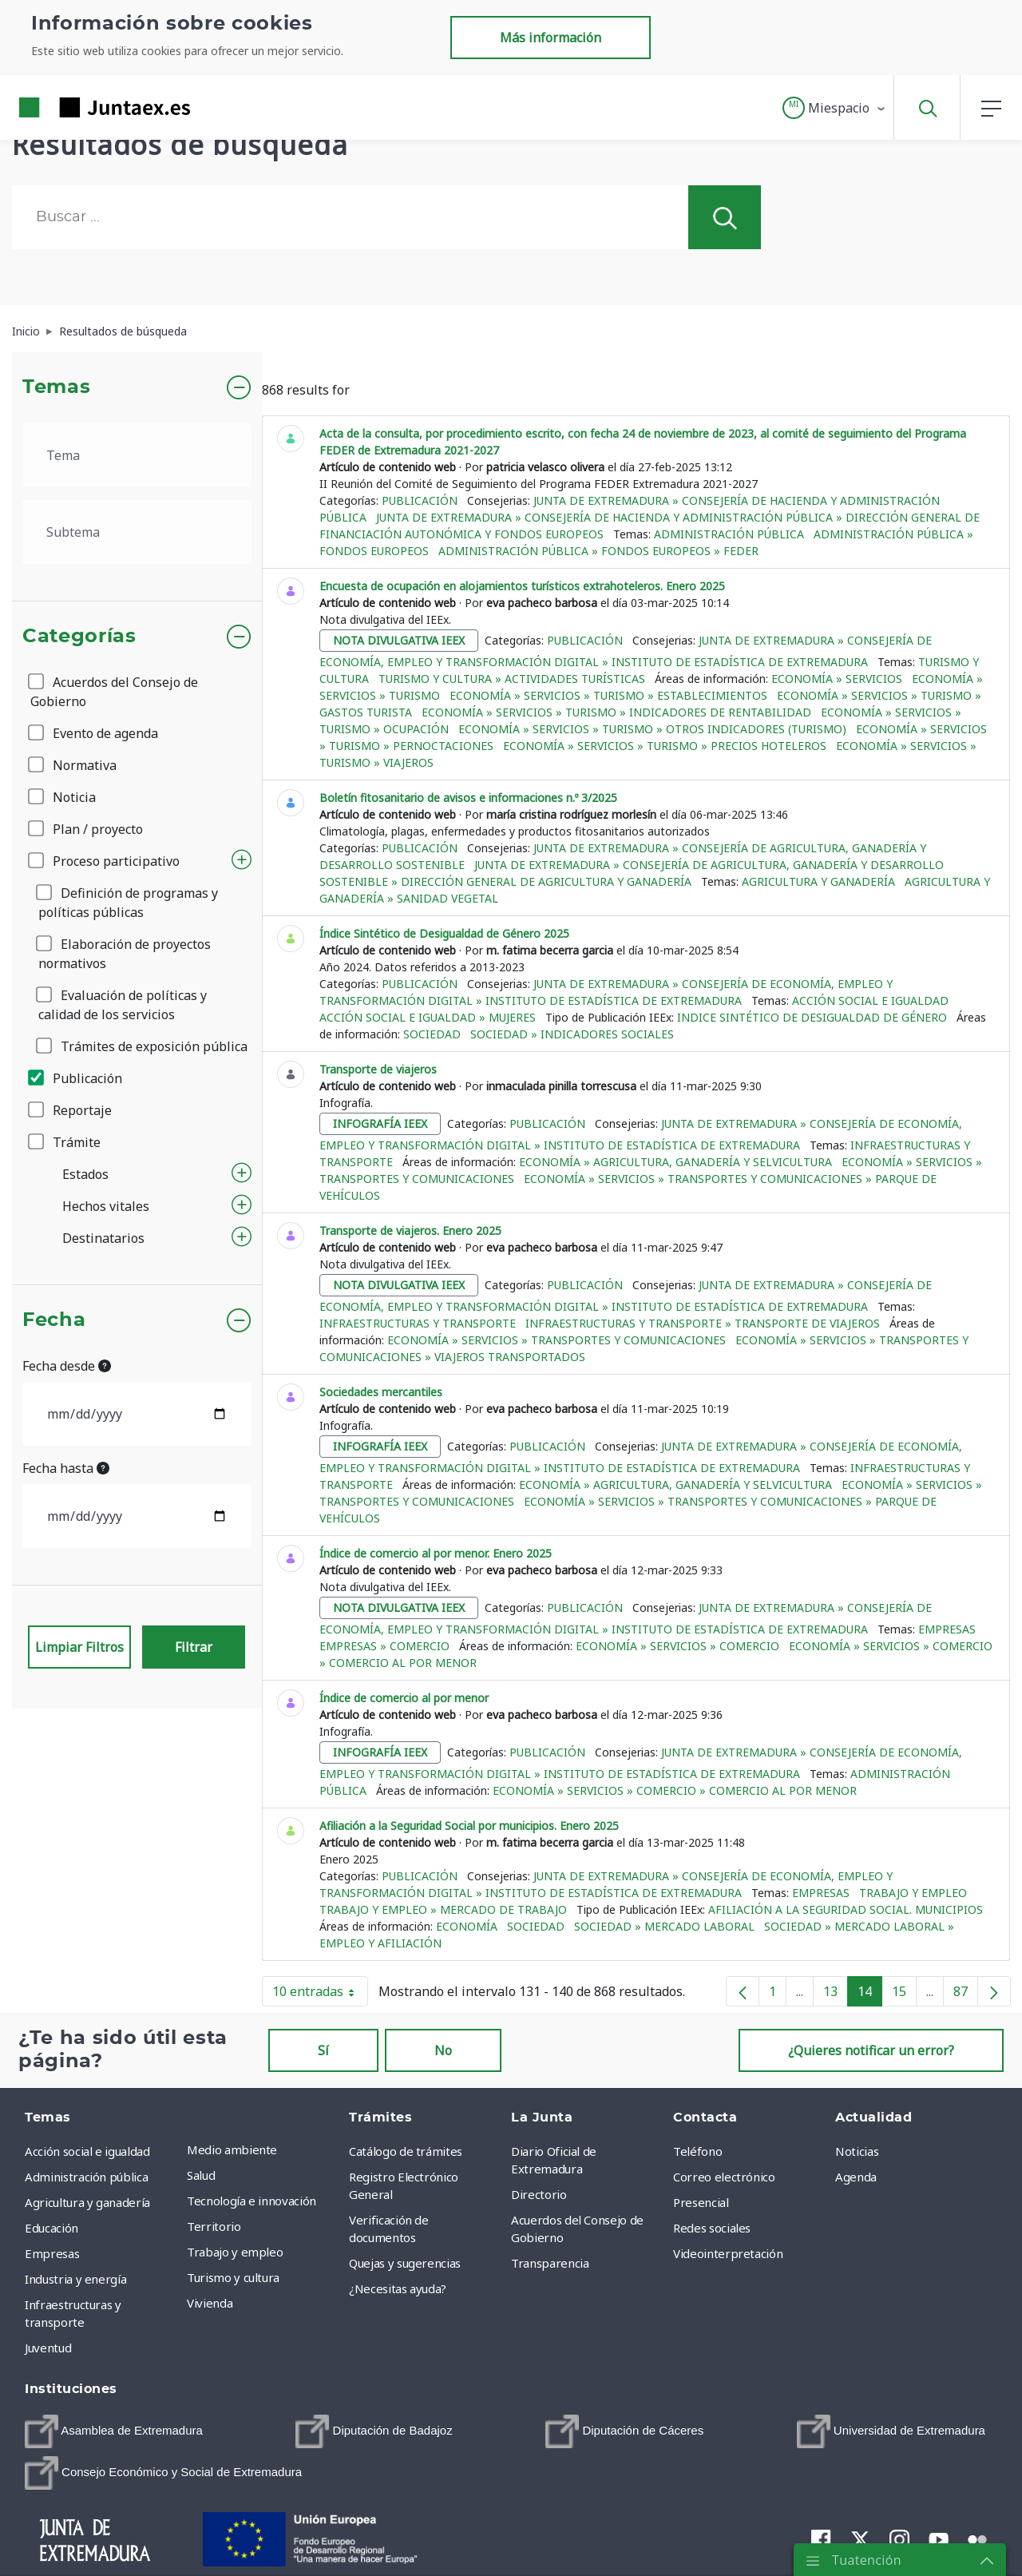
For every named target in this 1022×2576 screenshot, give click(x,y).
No (443, 2050)
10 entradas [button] (320, 1994)
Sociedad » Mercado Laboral (664, 1926)
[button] (834, 107)
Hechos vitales (105, 1206)
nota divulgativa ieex (399, 640)
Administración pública (729, 534)
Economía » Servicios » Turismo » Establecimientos (608, 695)
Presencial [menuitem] (701, 2202)
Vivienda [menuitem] (209, 2303)
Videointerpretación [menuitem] (727, 2253)
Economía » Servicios (836, 678)
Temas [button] (56, 387)
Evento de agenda (94, 733)
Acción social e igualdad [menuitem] (87, 2151)
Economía (466, 1926)
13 (835, 1994)
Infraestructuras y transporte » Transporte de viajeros (702, 1323)
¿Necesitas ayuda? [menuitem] (397, 2288)
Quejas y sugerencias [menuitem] (405, 2263)
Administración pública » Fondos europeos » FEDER (598, 550)
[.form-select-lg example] (137, 455)
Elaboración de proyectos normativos (124, 953)
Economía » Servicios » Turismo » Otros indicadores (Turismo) (652, 728)
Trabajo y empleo (913, 1892)
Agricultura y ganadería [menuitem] (87, 2202)
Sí (323, 2050)
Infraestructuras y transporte (417, 1323)
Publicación (76, 1078)
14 (870, 1994)
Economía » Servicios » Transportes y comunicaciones (556, 1340)
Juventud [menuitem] (48, 2348)
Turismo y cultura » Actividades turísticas (511, 678)
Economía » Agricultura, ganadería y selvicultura (675, 1161)
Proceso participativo (105, 861)
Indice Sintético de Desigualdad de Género (812, 1017)
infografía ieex (380, 1123)
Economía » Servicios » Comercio (677, 1645)
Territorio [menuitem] (214, 2226)
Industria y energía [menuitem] (75, 2279)
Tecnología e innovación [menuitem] (251, 2201)
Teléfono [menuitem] (697, 2151)
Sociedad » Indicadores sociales (572, 1034)
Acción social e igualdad (870, 1000)
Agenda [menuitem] (856, 2177)
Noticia (63, 797)
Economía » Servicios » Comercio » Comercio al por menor (675, 1790)
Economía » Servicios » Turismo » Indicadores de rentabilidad (616, 712)
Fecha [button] (53, 1320)
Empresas (947, 1629)
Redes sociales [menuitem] (712, 2228)
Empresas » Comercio (384, 1645)
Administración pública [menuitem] (86, 2177)
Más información (550, 37)
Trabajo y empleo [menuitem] (235, 2252)
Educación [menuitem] (51, 2228)
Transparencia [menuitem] (549, 2263)
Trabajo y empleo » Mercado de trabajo (443, 1909)
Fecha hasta (65, 1468)
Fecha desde (66, 1365)
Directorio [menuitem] (539, 2194)
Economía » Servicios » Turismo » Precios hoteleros (664, 745)
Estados (85, 1174)
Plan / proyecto (86, 829)
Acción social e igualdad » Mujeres (427, 1017)
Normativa (73, 765)
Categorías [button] (79, 636)
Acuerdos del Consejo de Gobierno (114, 691)
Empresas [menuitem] (52, 2253)
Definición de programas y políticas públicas (128, 902)
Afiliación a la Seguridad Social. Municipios (845, 1909)
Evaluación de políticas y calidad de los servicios (122, 1004)
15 (904, 1994)
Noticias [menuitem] (856, 2151)
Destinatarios (103, 1238)
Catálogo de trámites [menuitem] (405, 2151)
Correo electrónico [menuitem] (724, 2177)
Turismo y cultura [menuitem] (233, 2277)
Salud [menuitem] (201, 2175)
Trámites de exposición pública (143, 1046)
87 (965, 1994)
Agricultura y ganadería (818, 881)
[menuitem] (114, 2431)
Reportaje (71, 1110)
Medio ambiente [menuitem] (232, 2149)
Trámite (65, 1142)
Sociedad (432, 1034)
